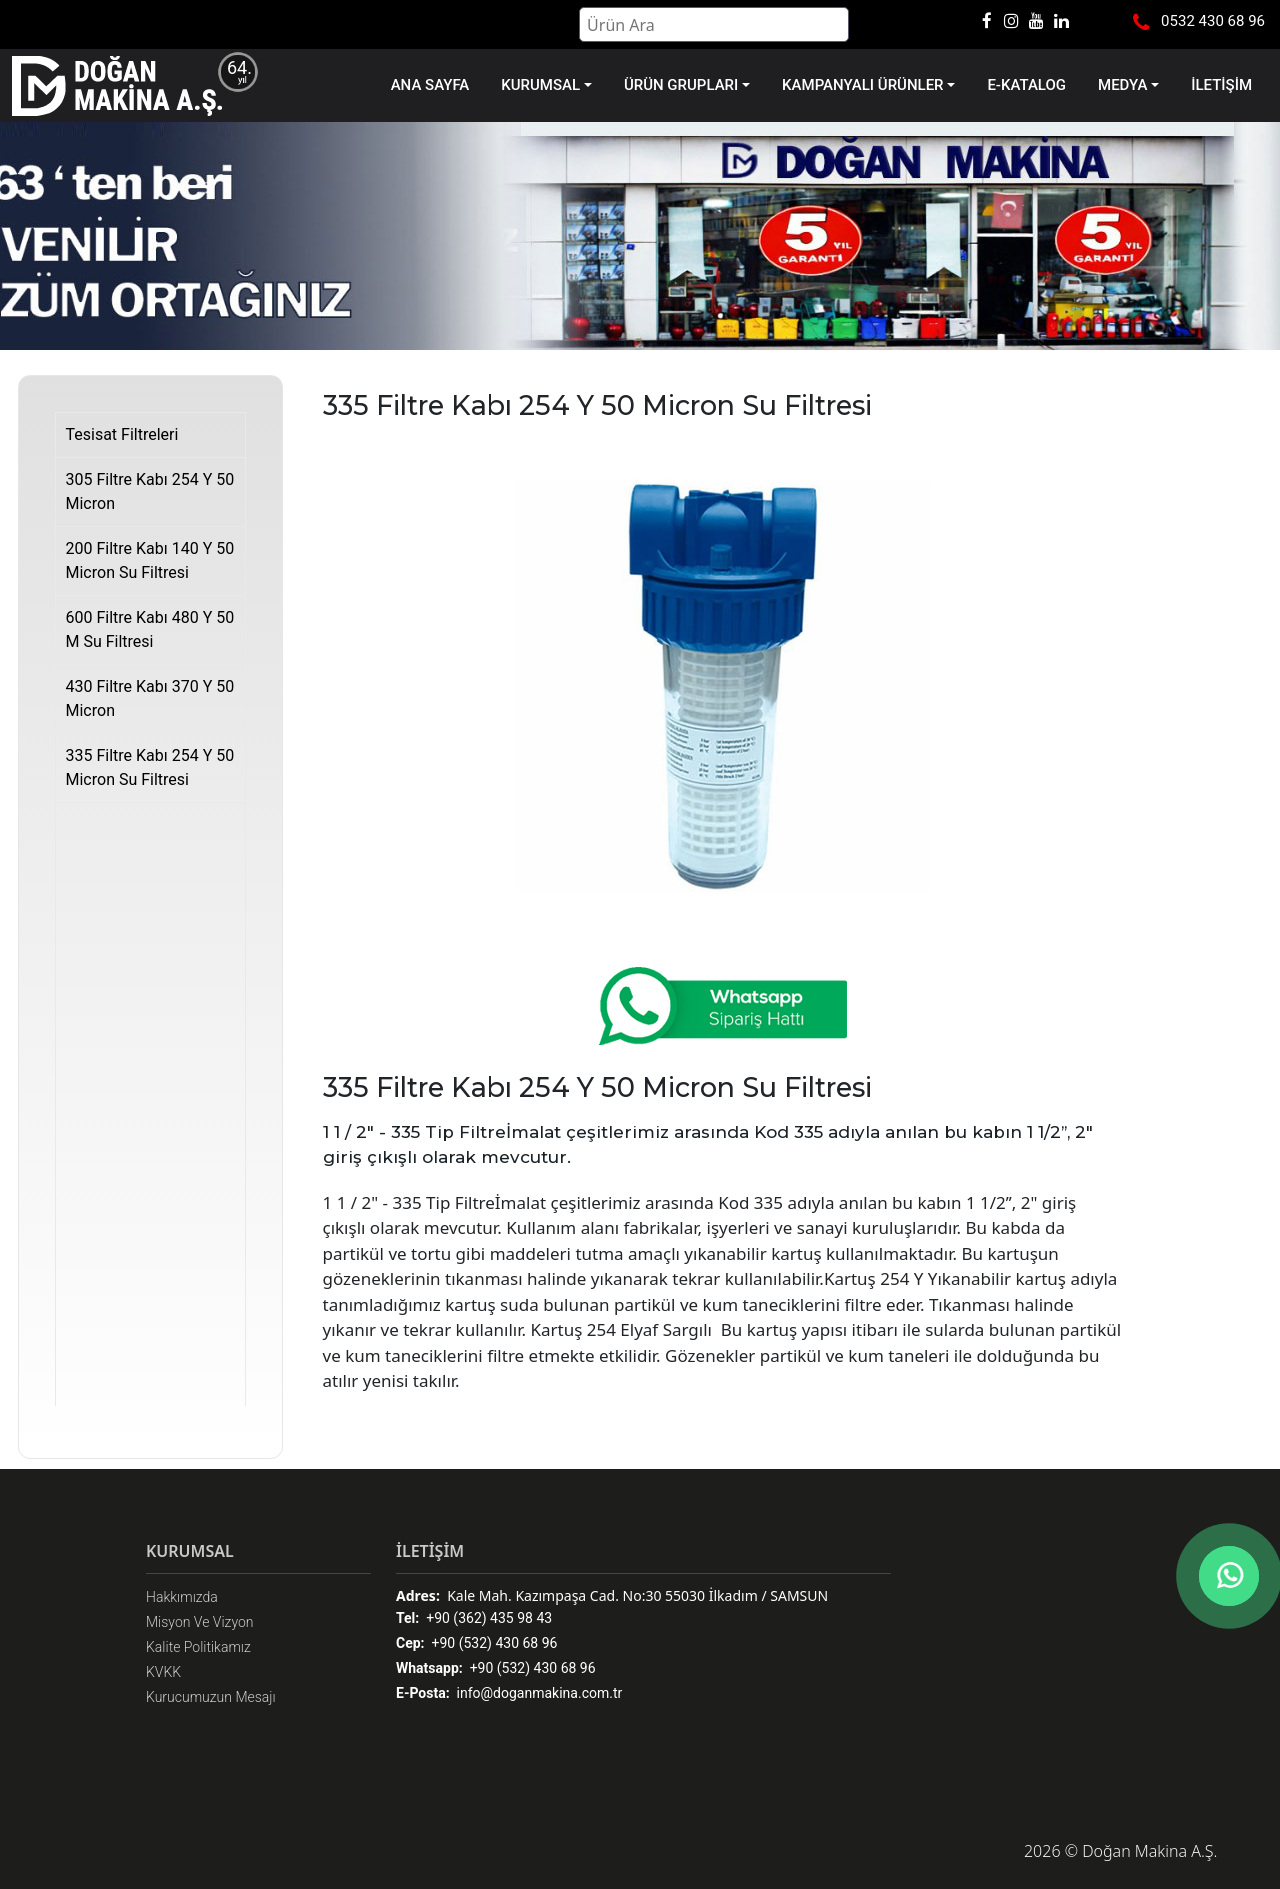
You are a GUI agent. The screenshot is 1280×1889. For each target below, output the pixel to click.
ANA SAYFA (430, 85)
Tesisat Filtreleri (122, 434)
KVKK (163, 1672)
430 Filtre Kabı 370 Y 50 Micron (150, 698)
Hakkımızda (182, 1597)
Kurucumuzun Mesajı (211, 1697)
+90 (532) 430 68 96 (476, 1643)
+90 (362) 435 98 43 (474, 1618)
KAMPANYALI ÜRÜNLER (862, 85)
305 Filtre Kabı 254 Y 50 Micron (150, 491)
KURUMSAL (540, 85)
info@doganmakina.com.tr (509, 1693)
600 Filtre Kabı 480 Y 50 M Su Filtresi (150, 629)
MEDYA (1122, 85)
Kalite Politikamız (198, 1647)
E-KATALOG (1026, 85)
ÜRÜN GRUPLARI (681, 85)
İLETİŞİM (1221, 85)
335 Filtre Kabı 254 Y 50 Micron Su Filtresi (150, 767)
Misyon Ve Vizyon (200, 1622)
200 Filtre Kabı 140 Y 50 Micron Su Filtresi (150, 560)
